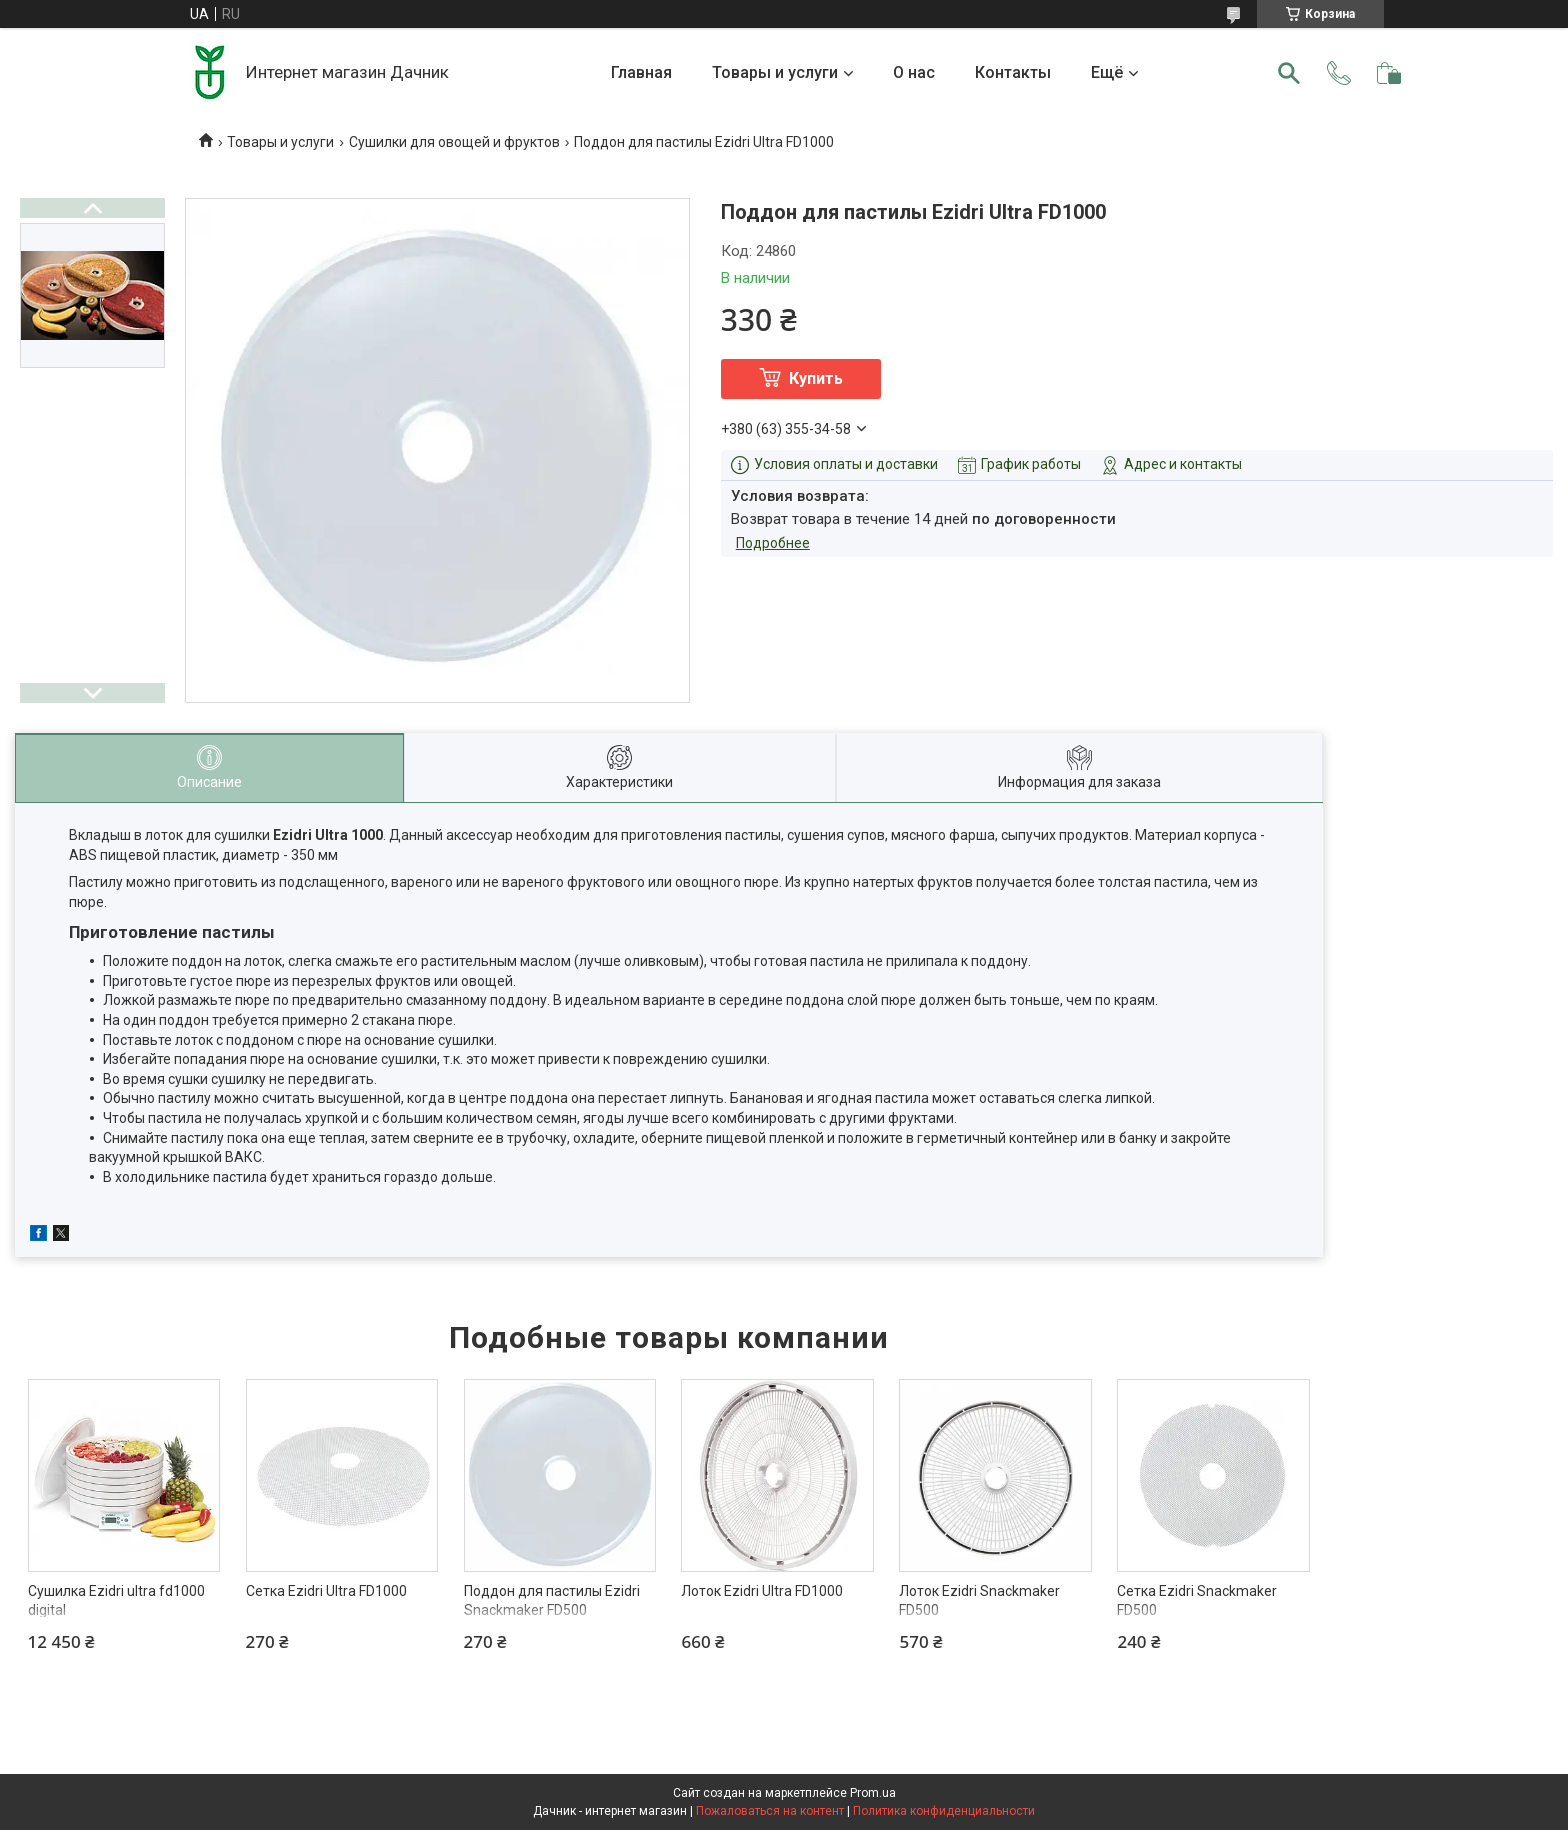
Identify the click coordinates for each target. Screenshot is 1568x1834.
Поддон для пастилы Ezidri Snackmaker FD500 (552, 1601)
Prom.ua (873, 1793)
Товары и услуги (775, 72)
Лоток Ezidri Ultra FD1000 (762, 1591)
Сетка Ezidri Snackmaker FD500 (1197, 1601)
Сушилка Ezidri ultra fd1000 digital (116, 1601)
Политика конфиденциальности (944, 1811)
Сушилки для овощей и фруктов (454, 142)
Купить (816, 378)
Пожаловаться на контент (770, 1811)
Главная (641, 72)
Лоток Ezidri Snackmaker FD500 (979, 1601)
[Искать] (1289, 73)
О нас (914, 72)
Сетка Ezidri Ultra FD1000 (326, 1591)
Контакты (1013, 72)
